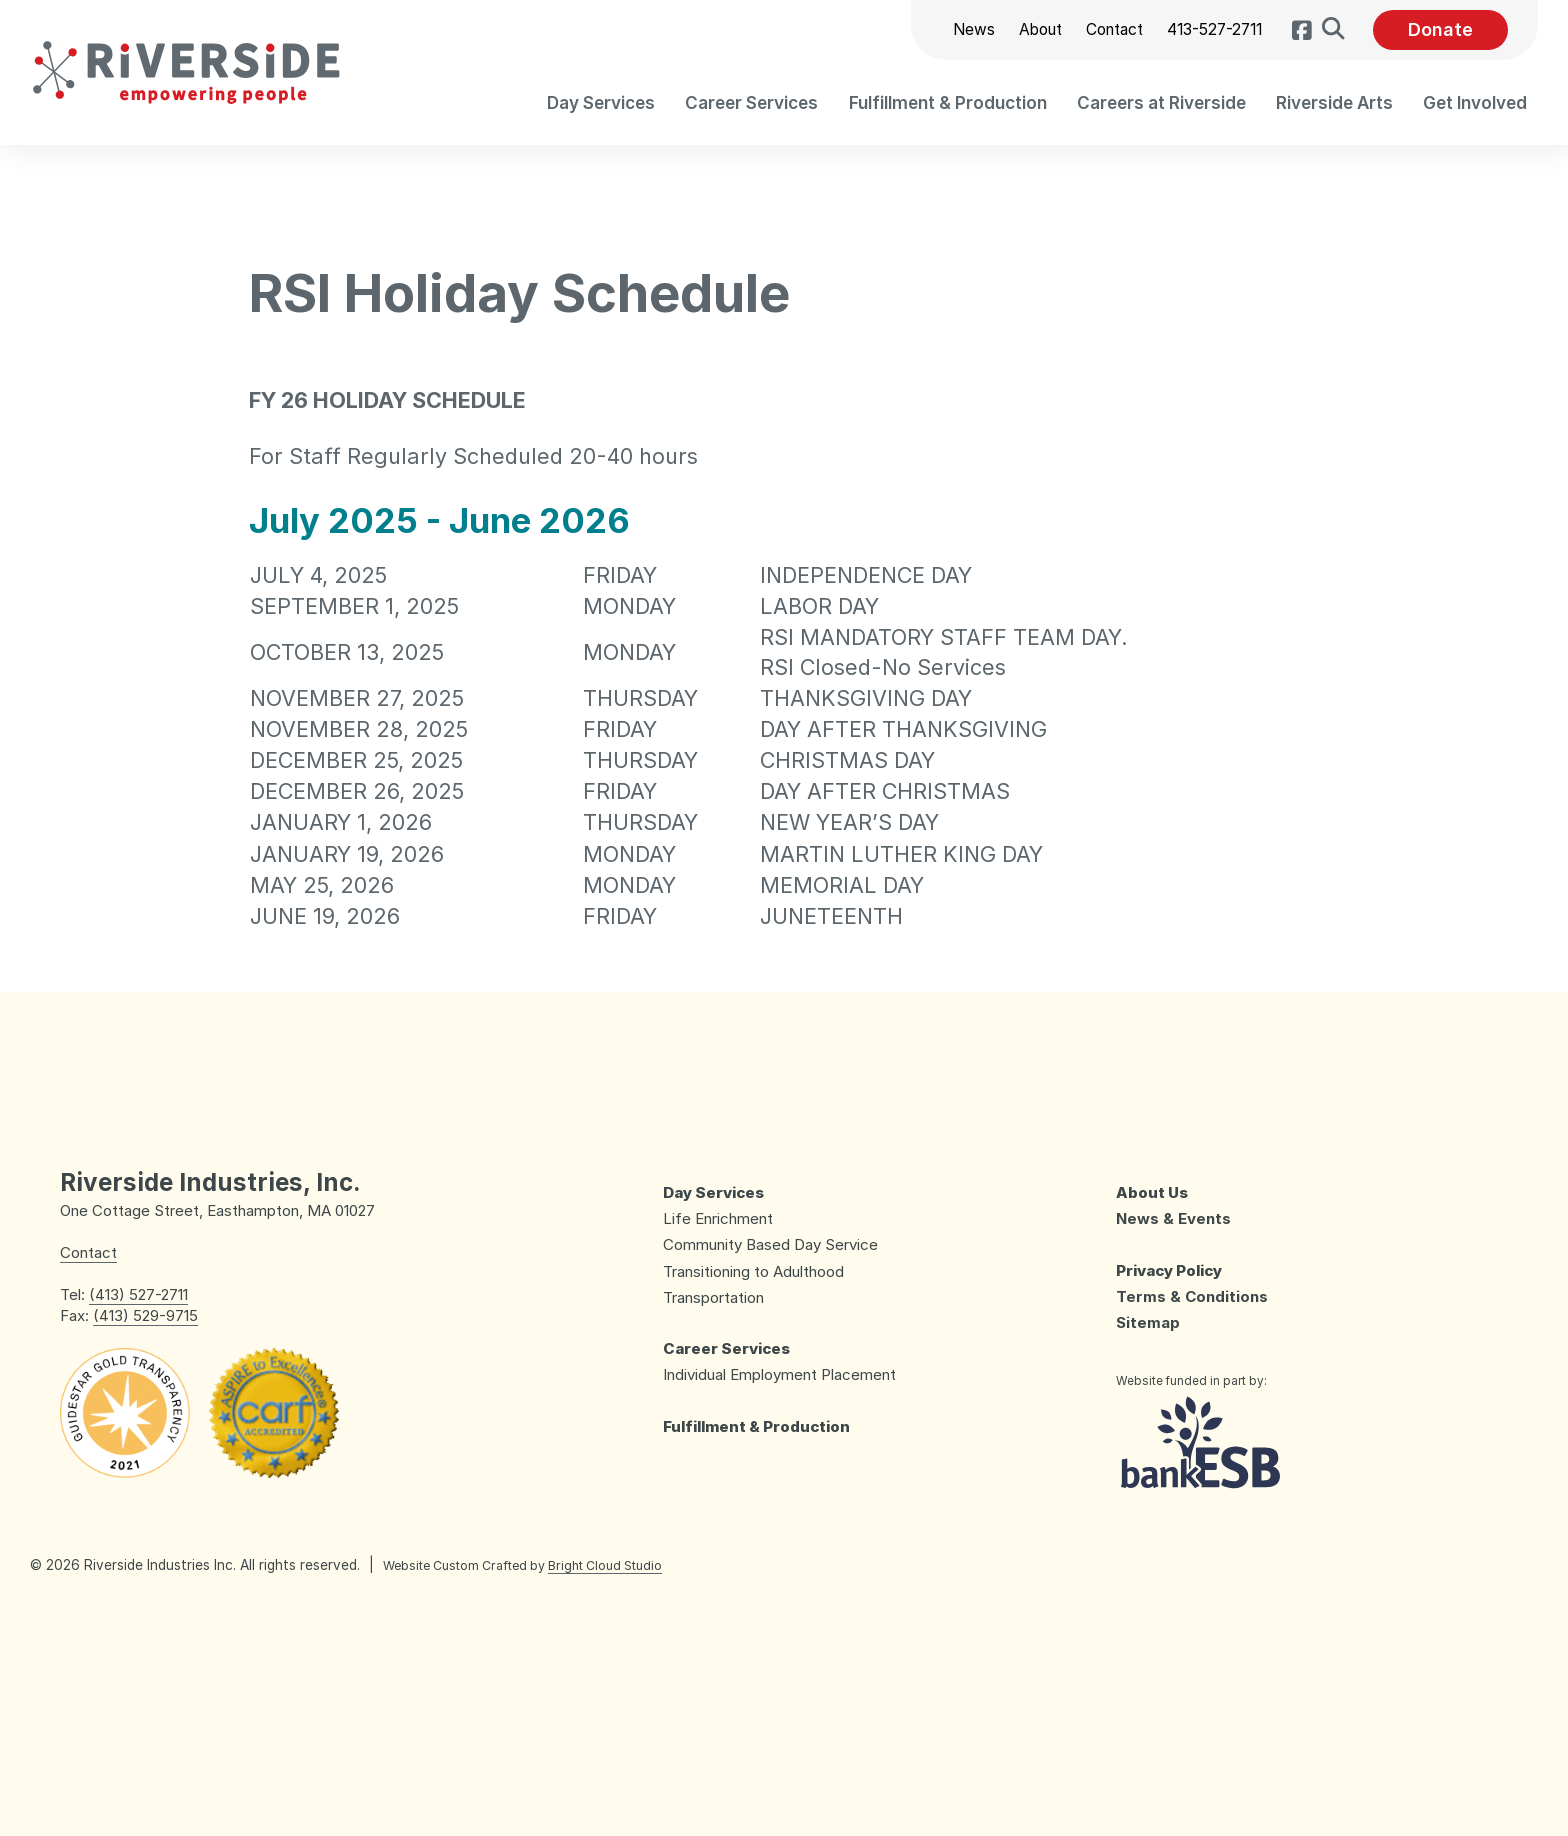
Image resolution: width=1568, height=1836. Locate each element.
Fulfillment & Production (756, 1426)
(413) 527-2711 (138, 1294)
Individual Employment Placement (779, 1374)
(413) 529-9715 (145, 1315)
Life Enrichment (718, 1218)
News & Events (1173, 1218)
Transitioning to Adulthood (753, 1271)
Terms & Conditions (1192, 1296)
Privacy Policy (1169, 1270)
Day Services (713, 1192)
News (972, 29)
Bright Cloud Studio (605, 1565)
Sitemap (1148, 1322)
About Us (1152, 1192)
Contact (1112, 29)
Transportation (713, 1297)
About (1038, 29)
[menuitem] (601, 102)
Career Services (726, 1348)
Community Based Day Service (770, 1244)
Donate (1440, 29)
